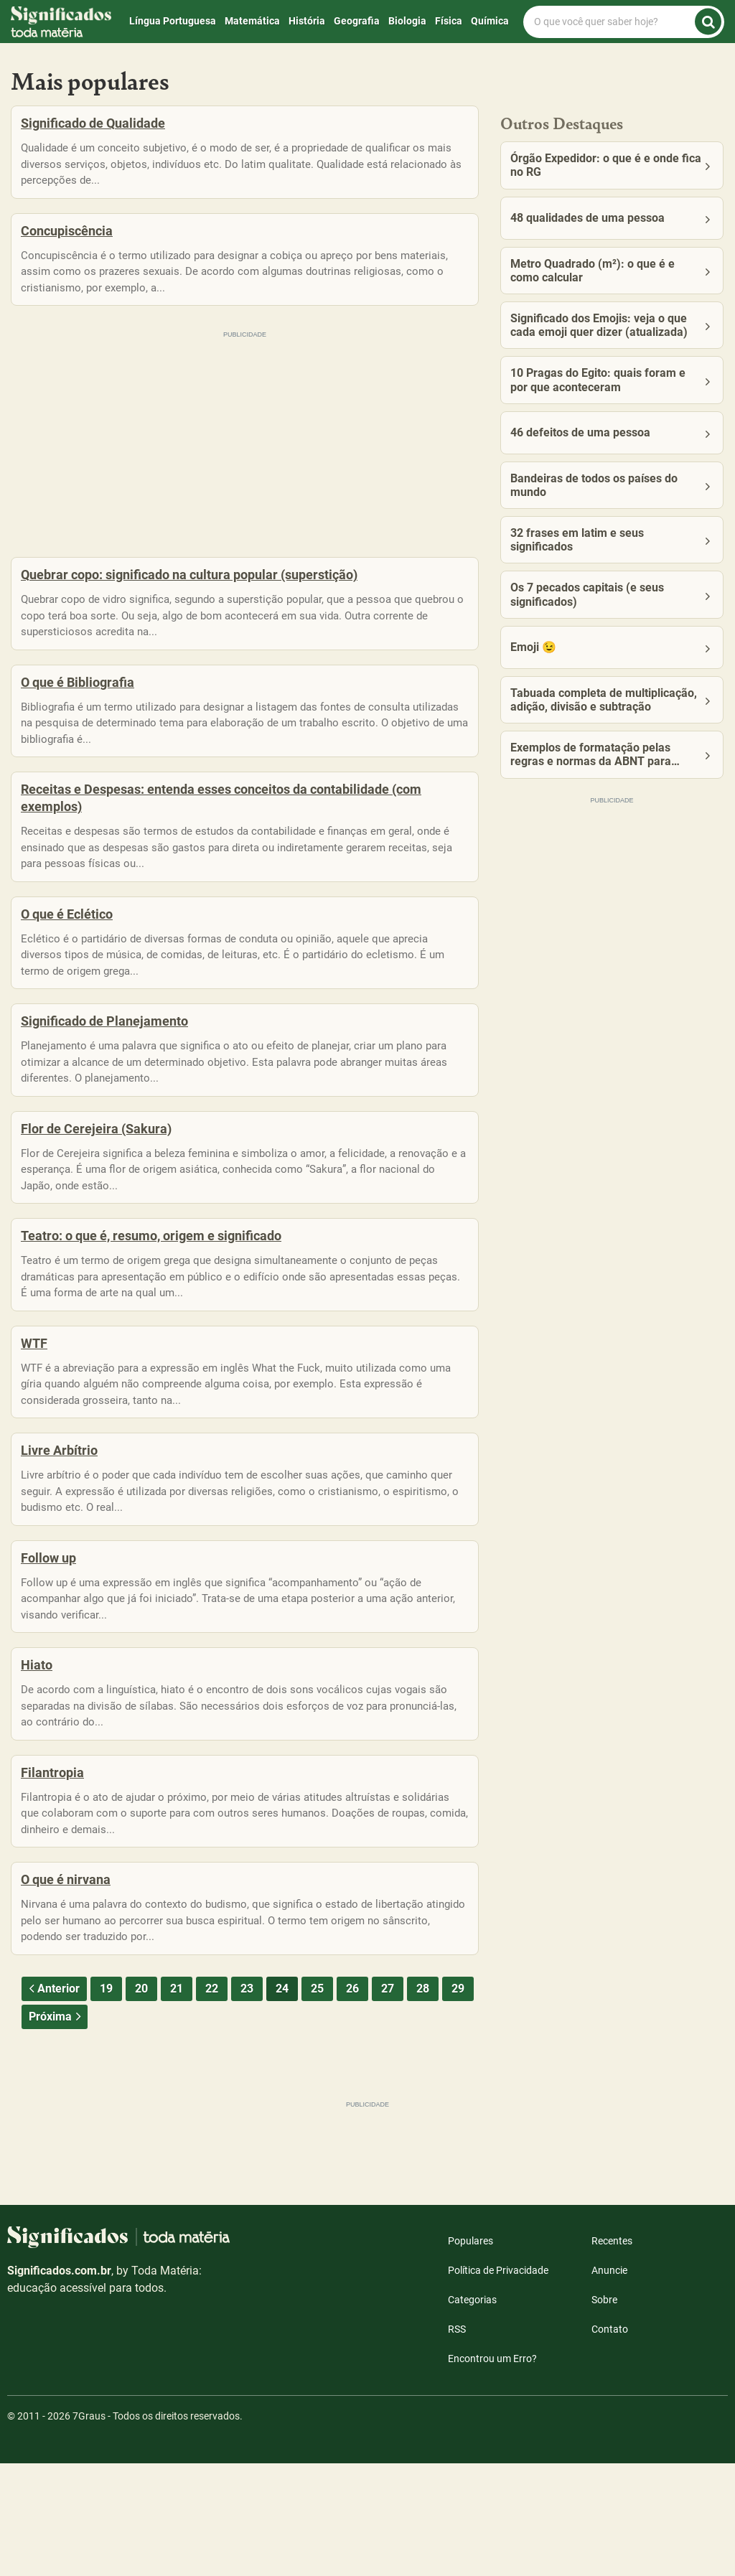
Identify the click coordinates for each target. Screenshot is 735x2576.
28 (422, 2101)
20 (141, 2101)
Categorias (472, 2412)
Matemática (252, 21)
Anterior (52, 2101)
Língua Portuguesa (172, 21)
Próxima (56, 2129)
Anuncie (609, 2383)
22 (211, 2101)
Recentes (611, 2353)
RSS (457, 2442)
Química (490, 21)
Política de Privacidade (498, 2383)
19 (106, 2101)
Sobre (604, 2412)
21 (176, 2101)
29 (457, 2101)
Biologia (407, 21)
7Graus (89, 2528)
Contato (609, 2442)
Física (448, 21)
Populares (470, 2353)
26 (352, 2101)
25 (317, 2101)
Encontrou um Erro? (492, 2471)
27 (387, 2101)
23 (246, 2101)
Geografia (357, 21)
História (307, 21)
